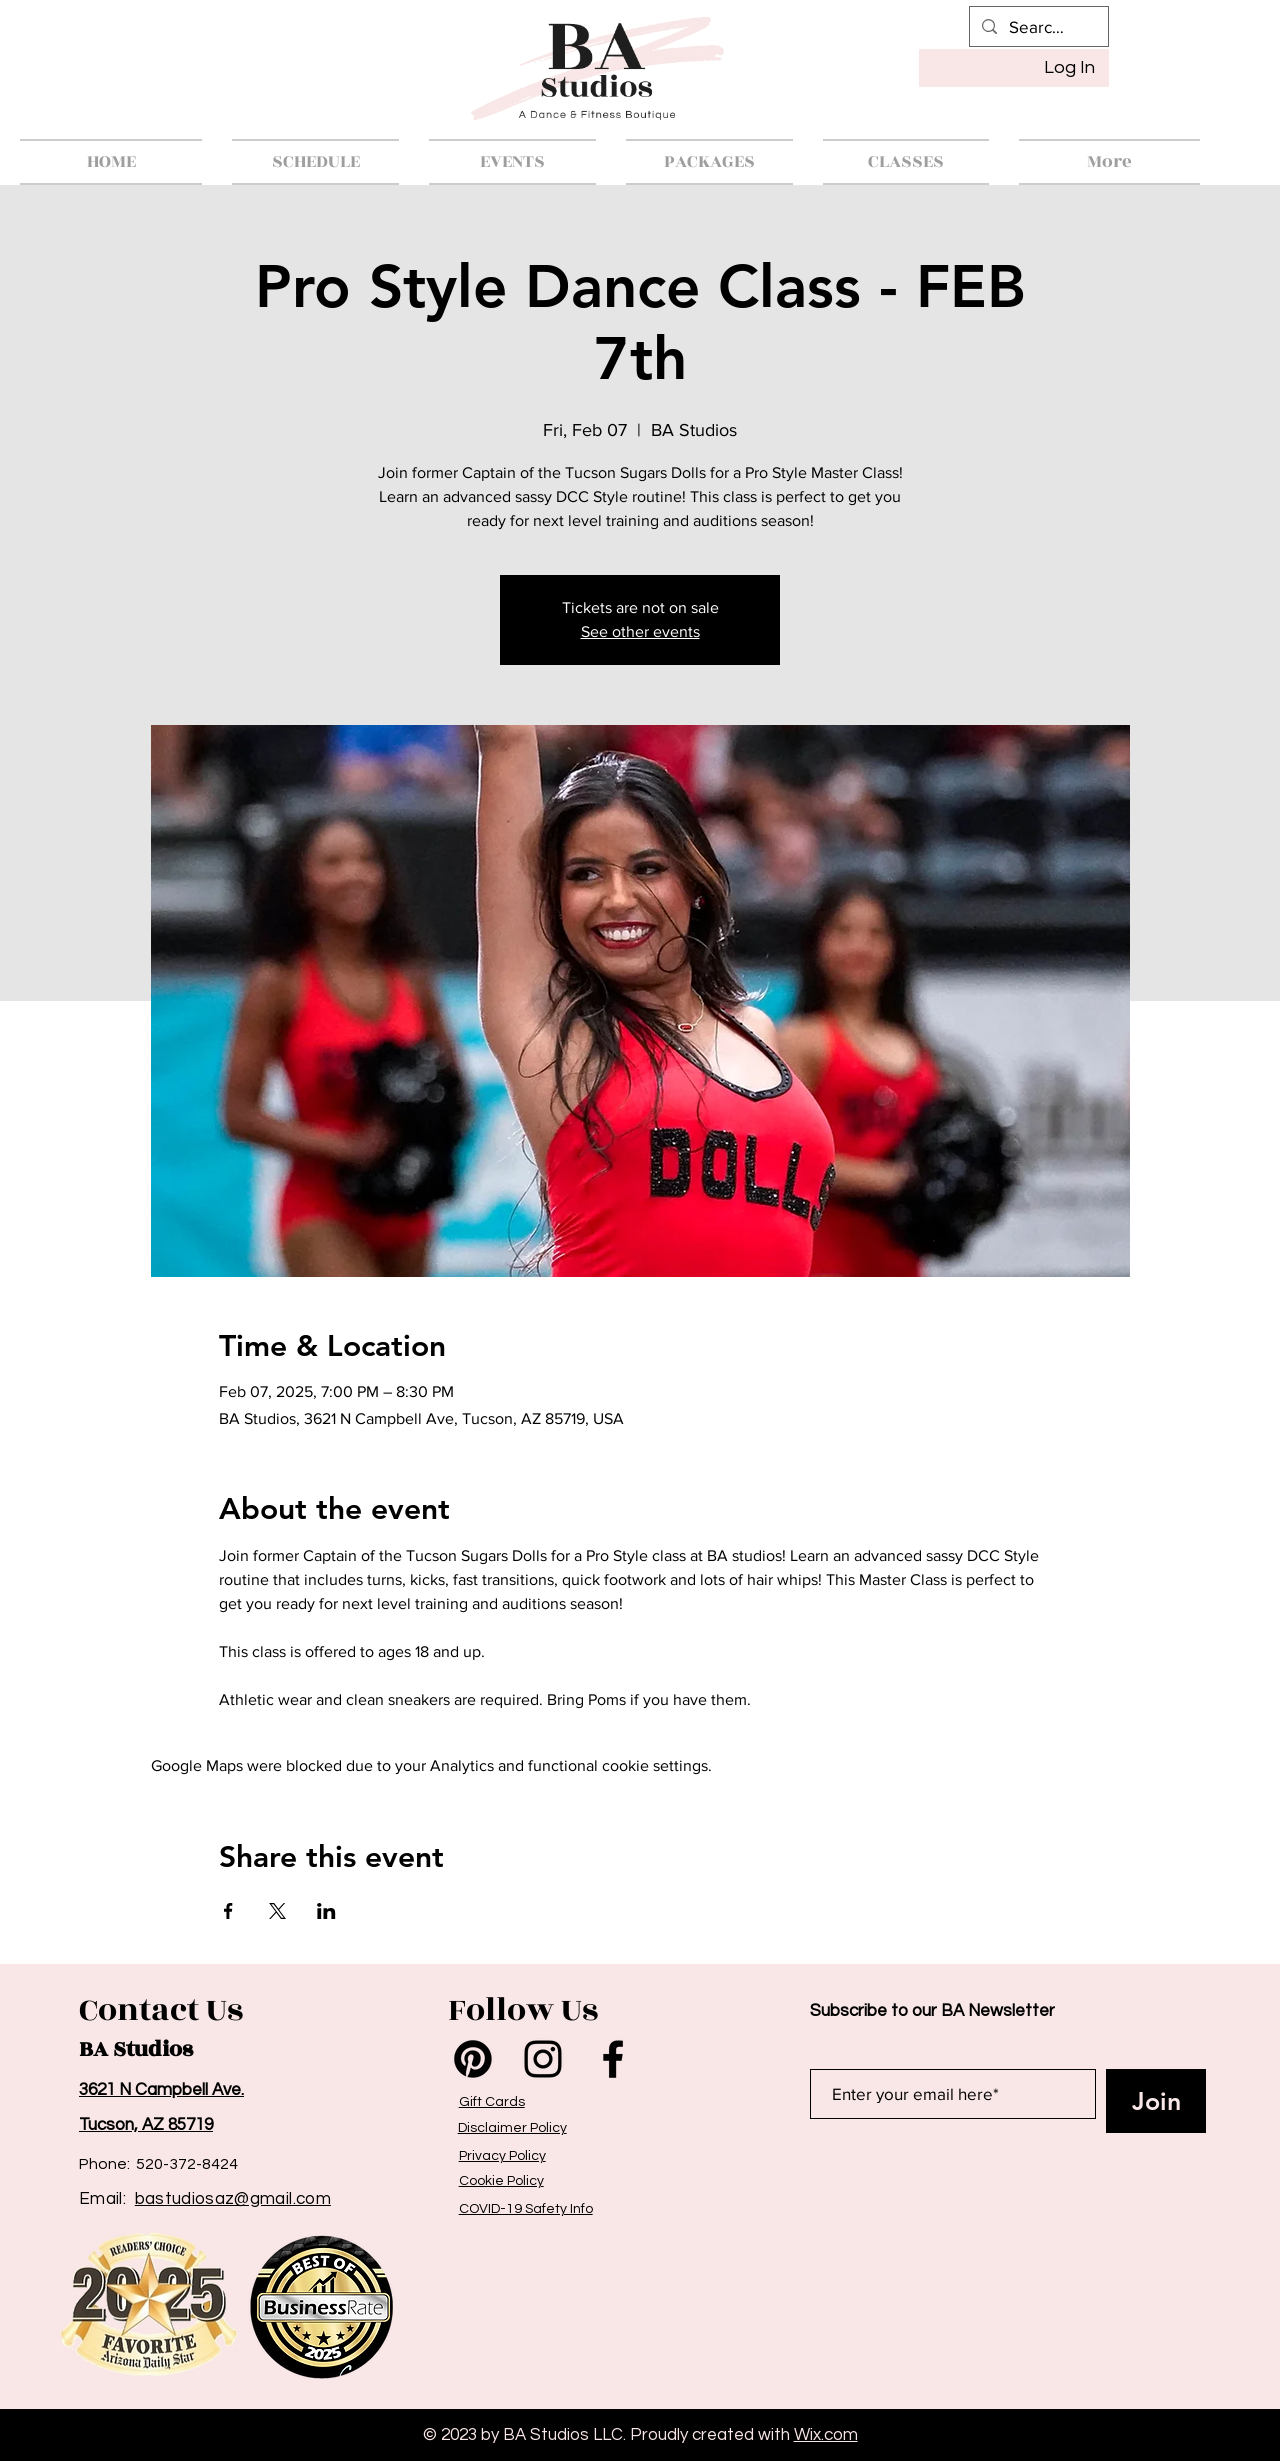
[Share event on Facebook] (228, 1911)
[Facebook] (613, 2059)
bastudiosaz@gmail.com (233, 2199)
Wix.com (826, 2435)
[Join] (1156, 2101)
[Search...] (1037, 27)
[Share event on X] (277, 1911)
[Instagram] (543, 2059)
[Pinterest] (473, 2059)
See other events (640, 631)
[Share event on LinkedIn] (326, 1911)
